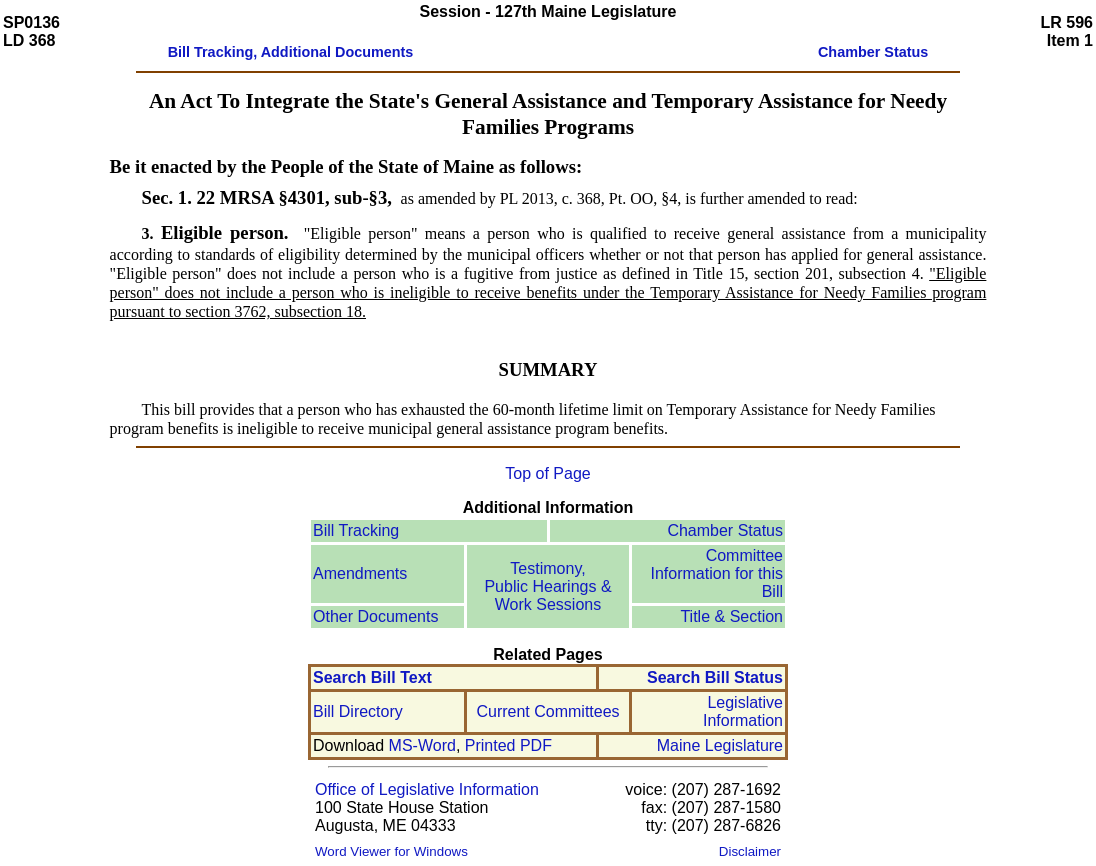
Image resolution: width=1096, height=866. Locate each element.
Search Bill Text (372, 677)
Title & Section (731, 616)
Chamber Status (725, 530)
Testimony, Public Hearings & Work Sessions (547, 586)
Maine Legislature (720, 745)
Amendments (360, 573)
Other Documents (375, 616)
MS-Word (422, 745)
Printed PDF (508, 745)
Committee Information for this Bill (717, 573)
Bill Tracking (356, 530)
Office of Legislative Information (427, 789)
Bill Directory (358, 711)
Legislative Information (743, 711)
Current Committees (547, 711)
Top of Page (547, 473)
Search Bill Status (715, 677)
